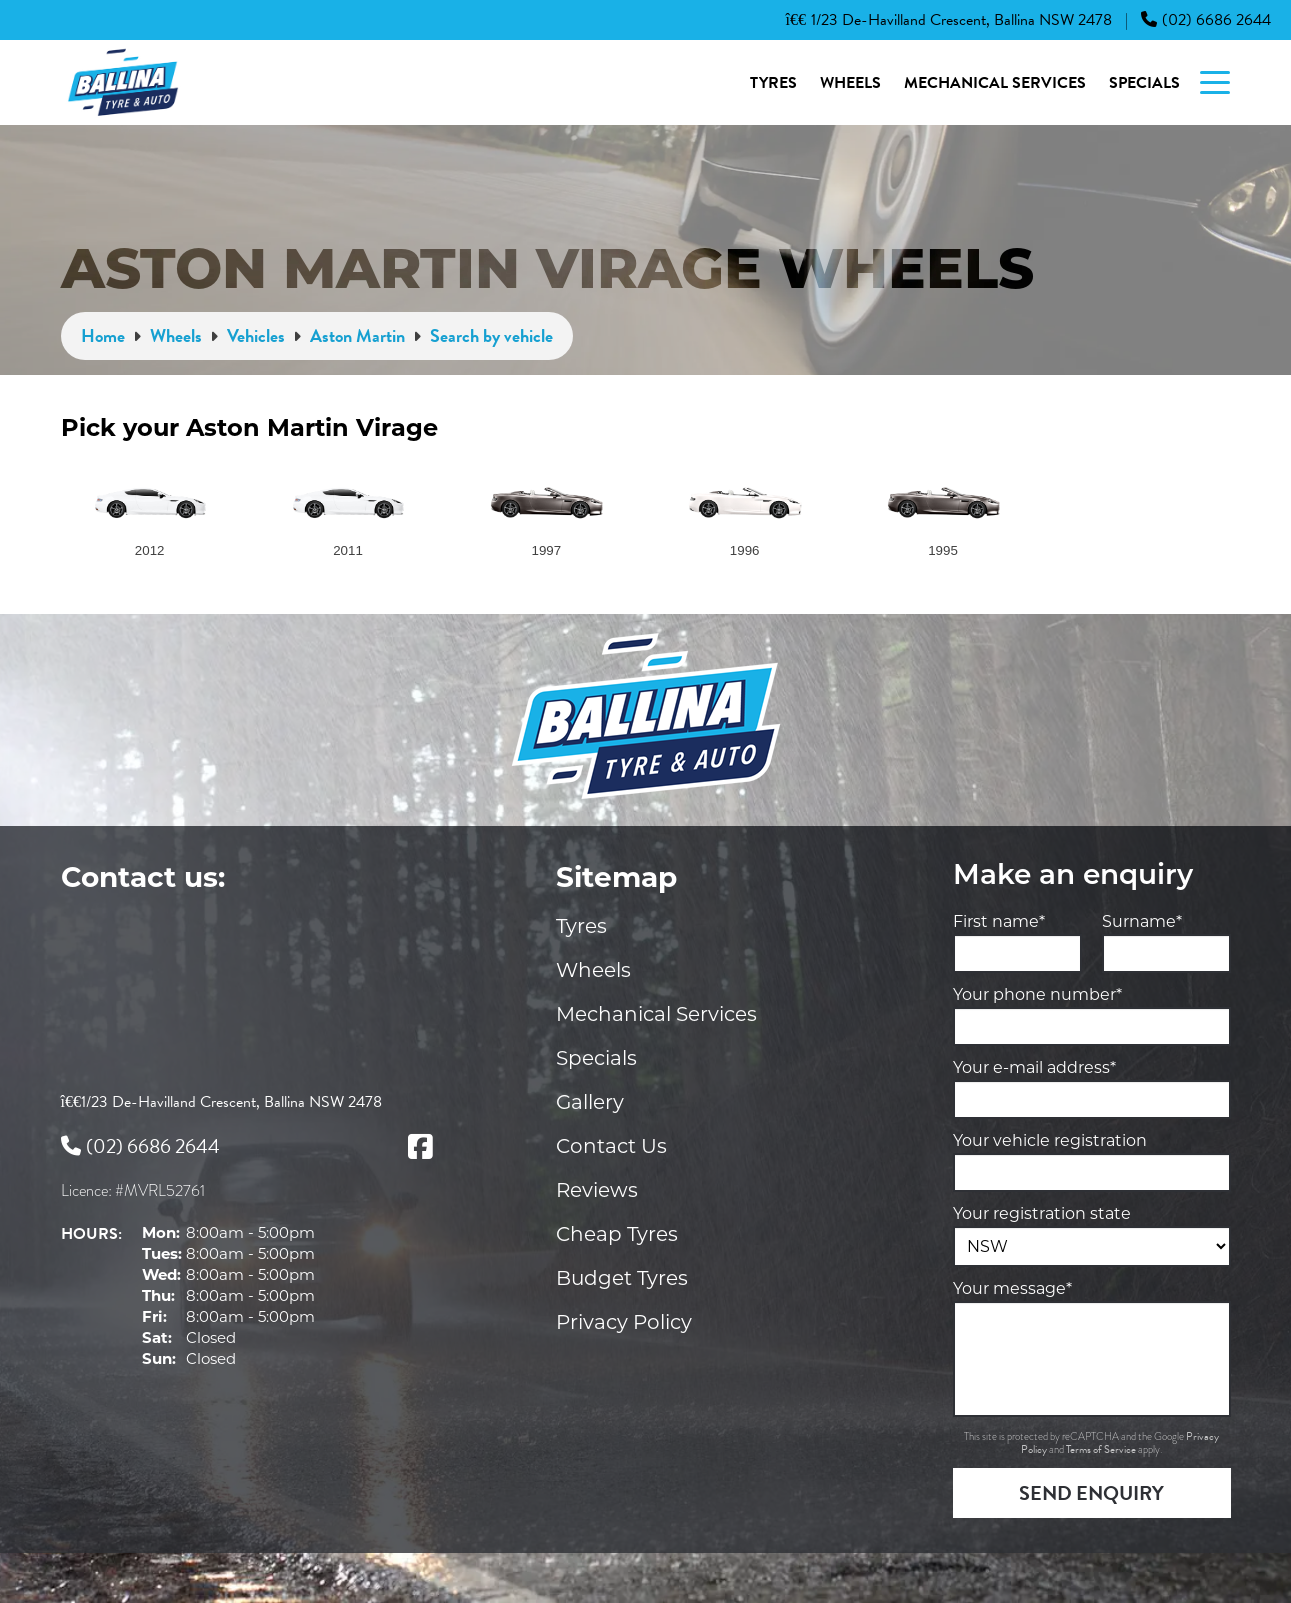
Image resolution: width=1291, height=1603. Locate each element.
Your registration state (1042, 1213)
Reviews (597, 1190)
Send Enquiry (1091, 1493)
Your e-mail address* (1034, 1067)
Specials (1144, 83)
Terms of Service (1102, 1449)
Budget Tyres (622, 1278)
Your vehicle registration (1050, 1140)
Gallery (590, 1102)
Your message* (1012, 1288)
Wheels (850, 83)
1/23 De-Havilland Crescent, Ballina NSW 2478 (949, 20)
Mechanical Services (995, 83)
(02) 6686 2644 (1206, 20)
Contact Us (611, 1146)
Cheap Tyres (617, 1234)
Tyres (773, 83)
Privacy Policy (624, 1322)
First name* (999, 921)
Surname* (1142, 921)
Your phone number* (1037, 994)
